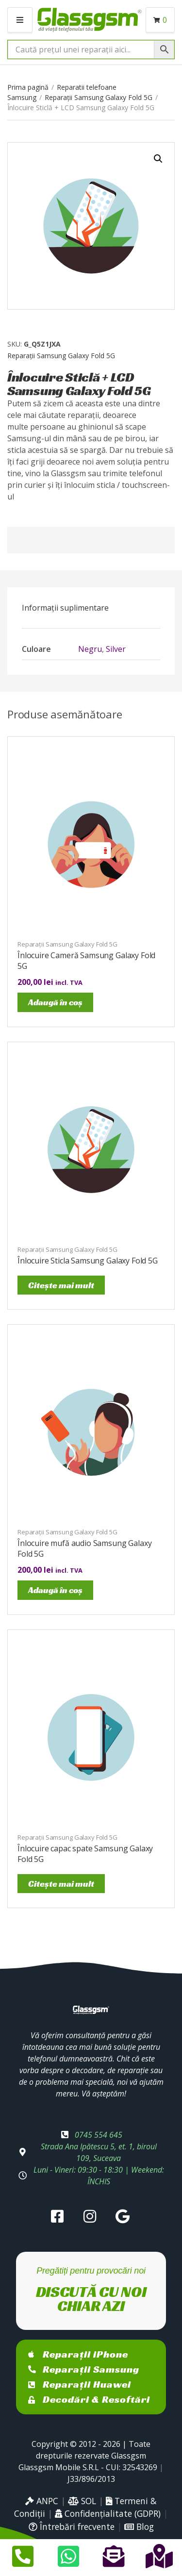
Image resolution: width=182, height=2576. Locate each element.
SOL (82, 2501)
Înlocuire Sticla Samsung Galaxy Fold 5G (87, 1260)
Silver (116, 649)
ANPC (41, 2501)
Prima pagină (28, 87)
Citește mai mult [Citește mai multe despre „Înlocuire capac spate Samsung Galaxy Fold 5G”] (61, 1883)
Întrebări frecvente (72, 2526)
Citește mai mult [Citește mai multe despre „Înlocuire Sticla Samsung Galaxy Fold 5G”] (61, 1285)
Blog (139, 2526)
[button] (158, 158)
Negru (90, 649)
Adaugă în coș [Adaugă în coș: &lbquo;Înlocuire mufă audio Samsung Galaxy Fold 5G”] (55, 1589)
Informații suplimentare (65, 607)
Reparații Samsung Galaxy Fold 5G (98, 97)
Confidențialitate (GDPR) (108, 2513)
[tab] (91, 608)
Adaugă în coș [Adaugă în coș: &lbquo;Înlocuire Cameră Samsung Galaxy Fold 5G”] (55, 1002)
